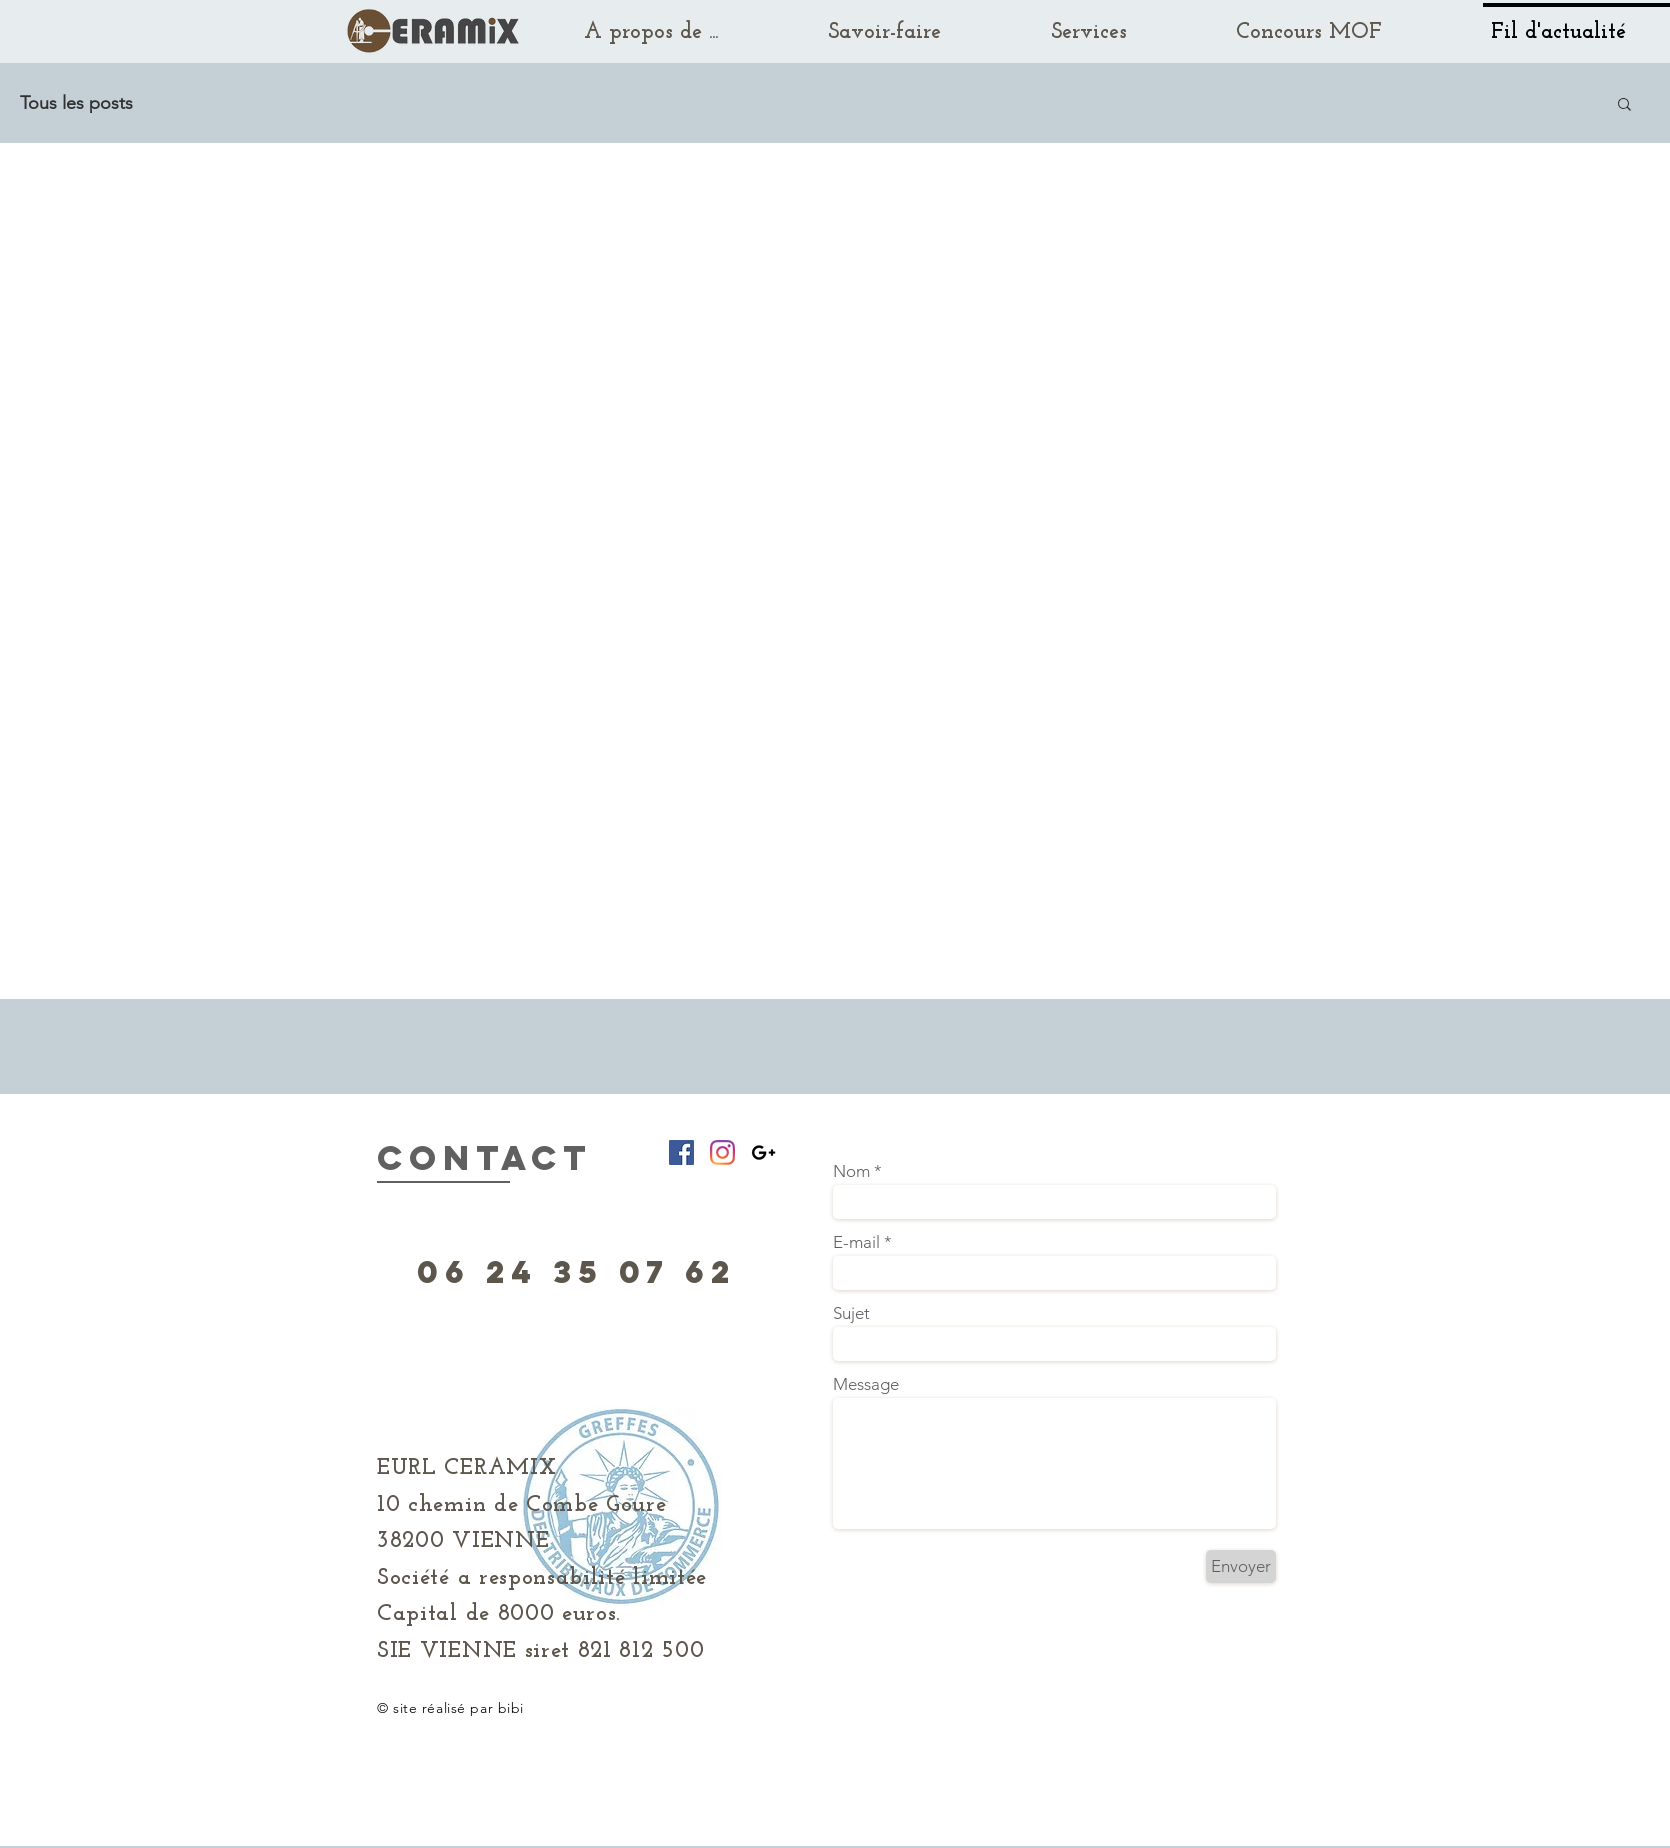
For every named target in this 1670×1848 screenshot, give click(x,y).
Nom (851, 1171)
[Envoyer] (1241, 1566)
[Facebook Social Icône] (681, 1152)
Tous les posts (76, 103)
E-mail (856, 1242)
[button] (1624, 105)
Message (866, 1384)
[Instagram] (722, 1152)
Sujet (851, 1313)
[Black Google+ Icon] (763, 1152)
